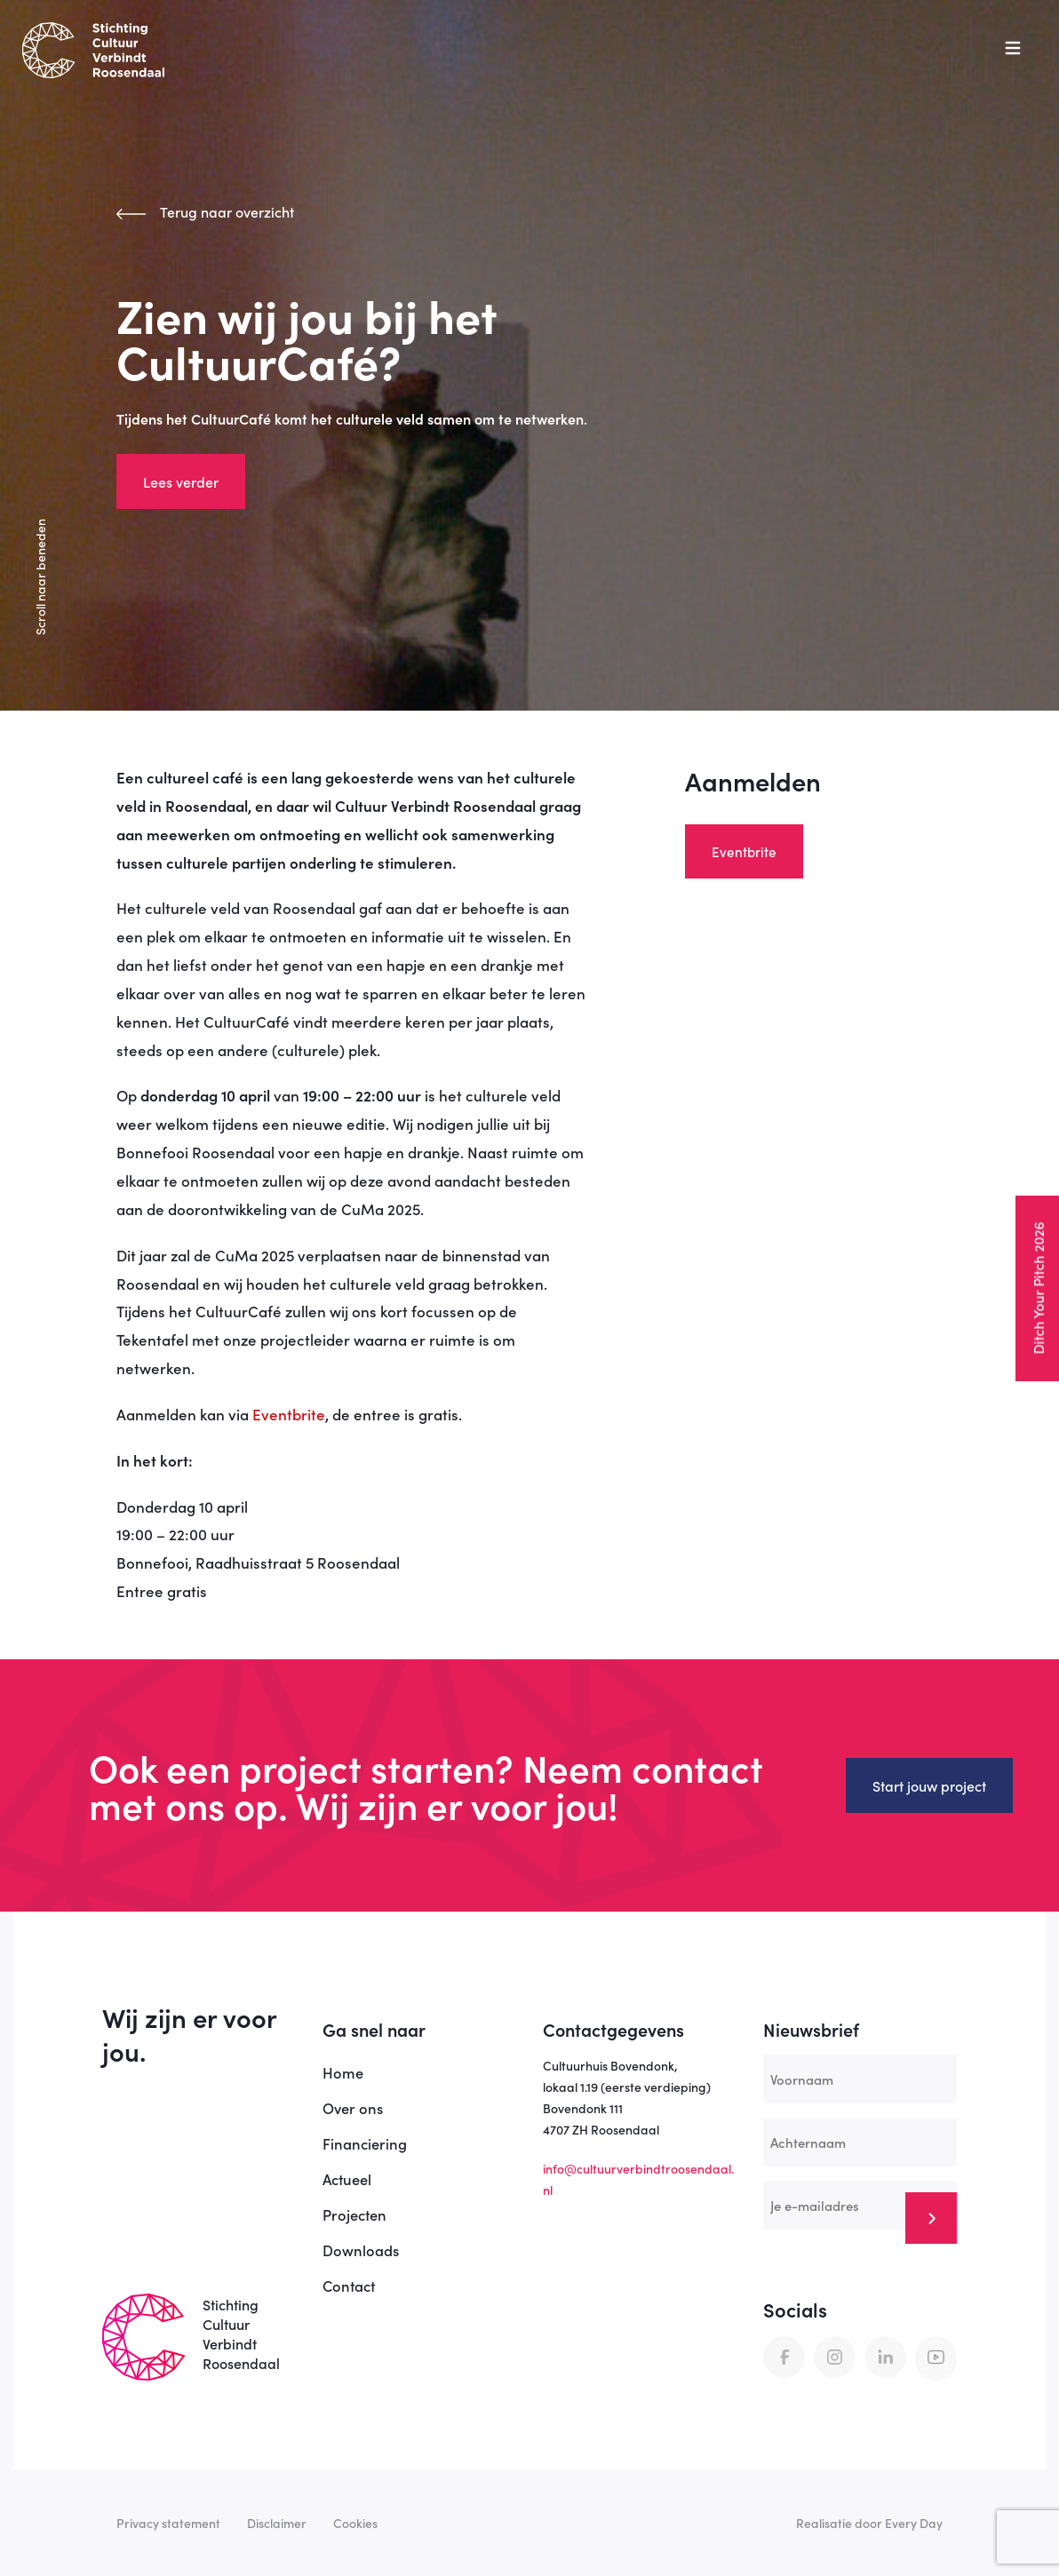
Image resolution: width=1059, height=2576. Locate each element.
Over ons (352, 2107)
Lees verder (181, 481)
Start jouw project (929, 1785)
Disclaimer (277, 2523)
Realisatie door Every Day (869, 2523)
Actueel (346, 2178)
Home (342, 2072)
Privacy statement (168, 2523)
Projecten (354, 2214)
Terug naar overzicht (205, 211)
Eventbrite (288, 1414)
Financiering (364, 2143)
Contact (348, 2285)
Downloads (360, 2249)
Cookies (355, 2523)
